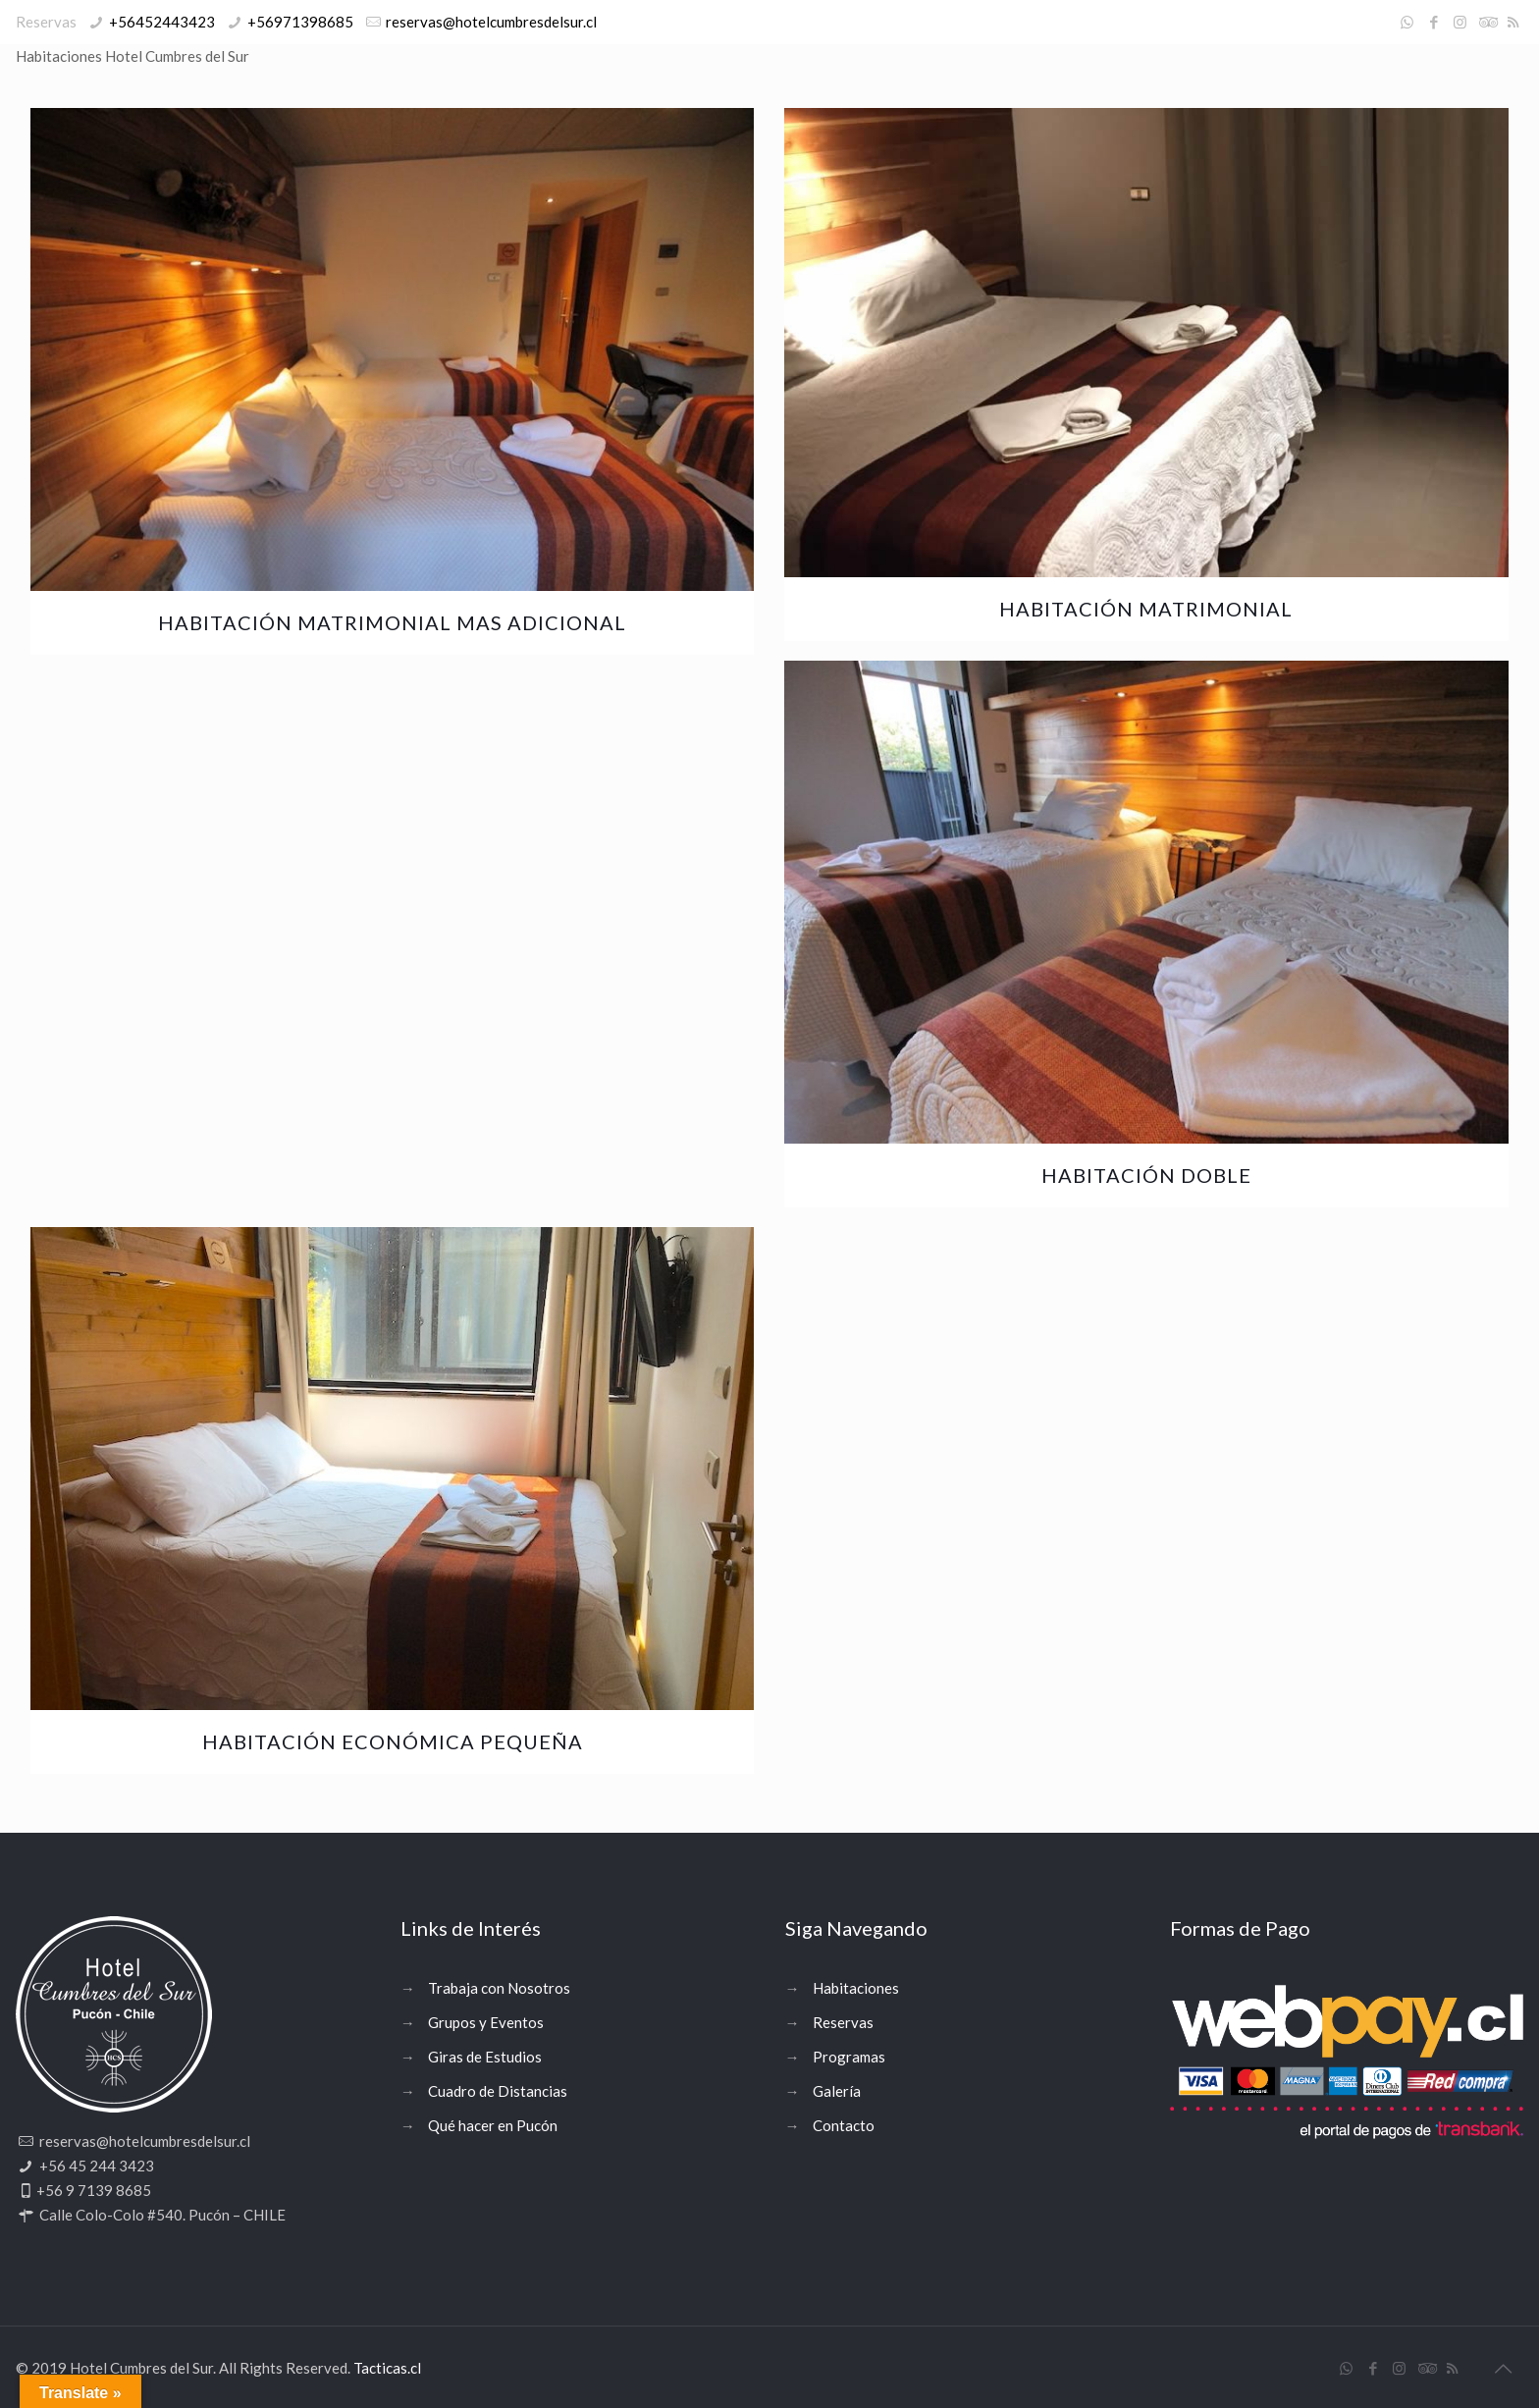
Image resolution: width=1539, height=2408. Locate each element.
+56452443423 (162, 21)
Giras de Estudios (485, 2056)
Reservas (843, 2022)
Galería (837, 2091)
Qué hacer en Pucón (492, 2125)
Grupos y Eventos (486, 2022)
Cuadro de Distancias (497, 2091)
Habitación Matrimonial (1146, 608)
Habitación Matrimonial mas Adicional (392, 622)
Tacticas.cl (387, 2368)
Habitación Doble (1146, 1175)
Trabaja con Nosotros (499, 1988)
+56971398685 (300, 21)
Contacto (844, 2125)
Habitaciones (856, 1988)
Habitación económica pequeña (392, 1741)
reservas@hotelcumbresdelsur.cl (491, 21)
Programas (849, 2056)
